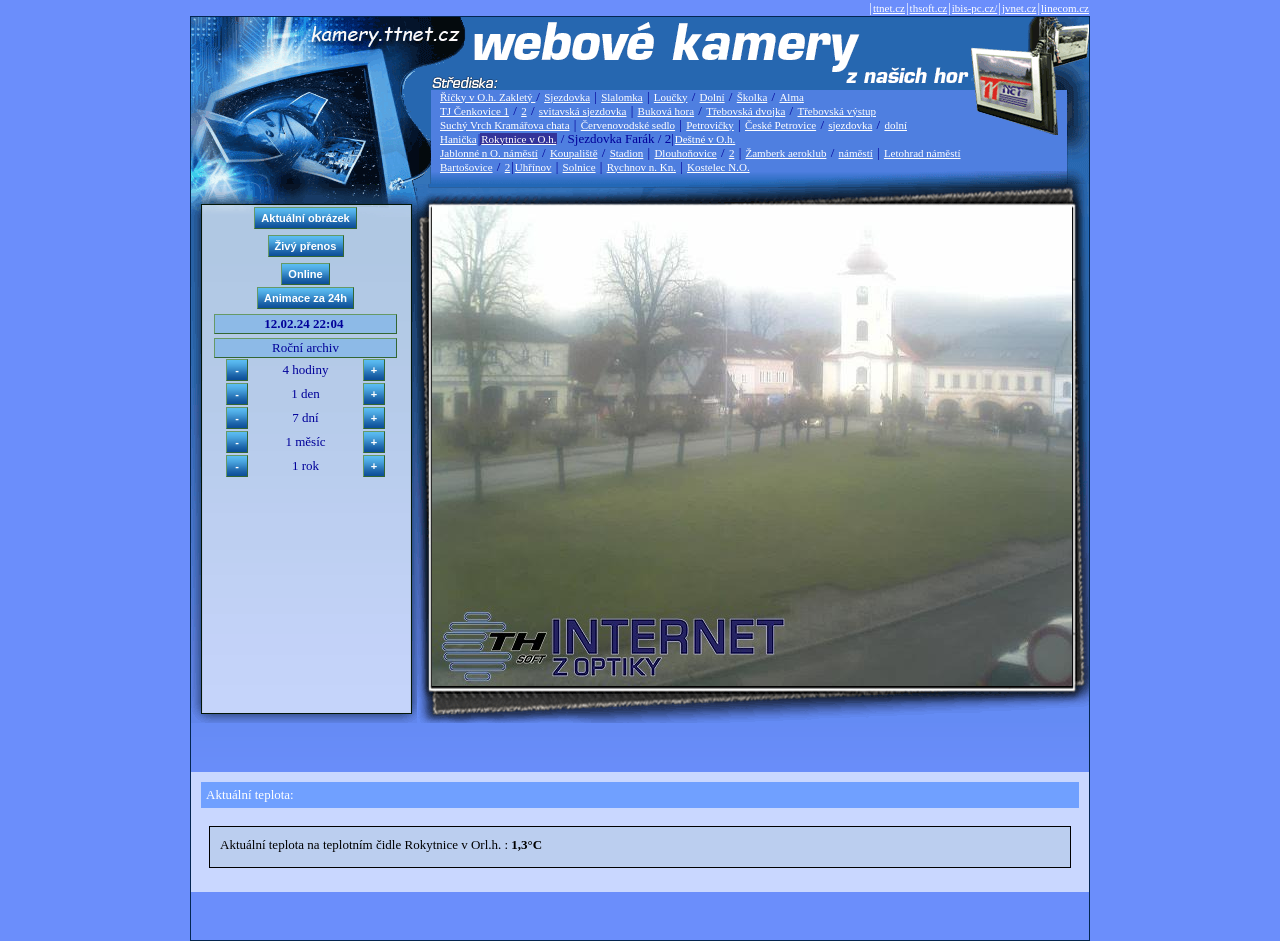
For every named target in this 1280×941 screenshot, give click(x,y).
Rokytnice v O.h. (518, 139)
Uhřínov (533, 167)
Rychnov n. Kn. (641, 167)
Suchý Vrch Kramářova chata (505, 125)
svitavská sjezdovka (583, 111)
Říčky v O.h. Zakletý (487, 97)
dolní (895, 125)
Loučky (671, 97)
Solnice (579, 167)
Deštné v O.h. (705, 139)
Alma (791, 97)
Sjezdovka (567, 97)
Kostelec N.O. (718, 167)
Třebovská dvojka (745, 111)
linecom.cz (1065, 8)
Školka (752, 97)
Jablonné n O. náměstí (489, 153)
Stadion (627, 153)
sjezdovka (850, 125)
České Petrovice (780, 125)
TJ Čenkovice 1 (474, 111)
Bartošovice (466, 167)
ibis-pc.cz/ (975, 8)
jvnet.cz (1019, 8)
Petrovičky (710, 125)
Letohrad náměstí (922, 153)
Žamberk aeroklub (785, 153)
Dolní (712, 97)
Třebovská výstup (836, 111)
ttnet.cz (889, 8)
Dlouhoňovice (685, 153)
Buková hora (666, 111)
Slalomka (622, 97)
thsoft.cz (929, 8)
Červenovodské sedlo (628, 125)
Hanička (458, 139)
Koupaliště (574, 153)
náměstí (856, 153)
